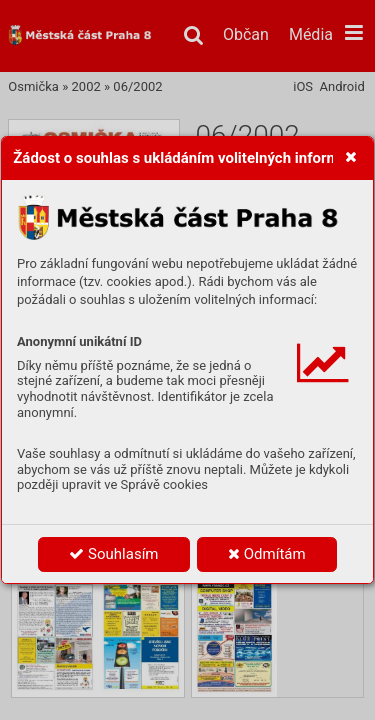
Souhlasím (113, 554)
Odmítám (267, 554)
